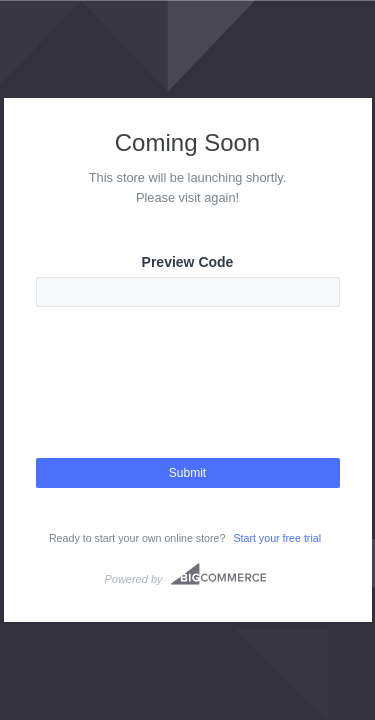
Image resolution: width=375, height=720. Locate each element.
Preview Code (188, 262)
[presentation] (188, 400)
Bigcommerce (218, 574)
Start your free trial (277, 538)
